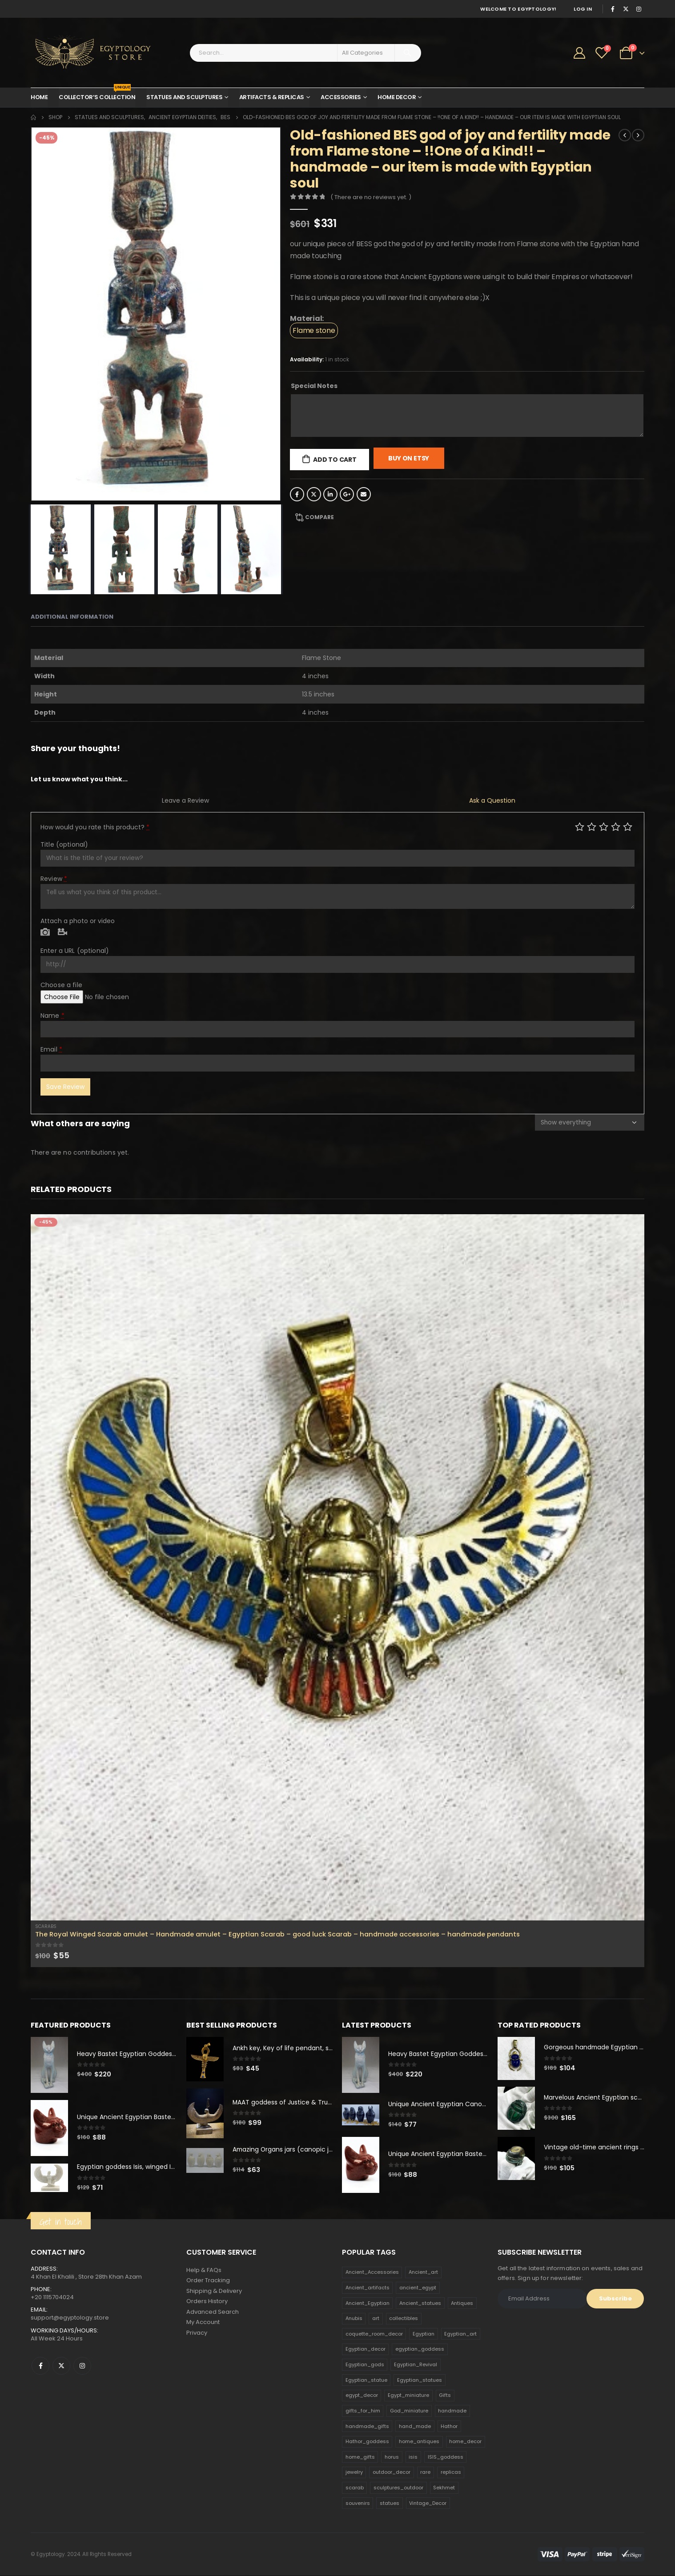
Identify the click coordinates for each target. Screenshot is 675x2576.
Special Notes (314, 385)
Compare (319, 517)
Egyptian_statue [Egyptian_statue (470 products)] (366, 2380)
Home (39, 97)
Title (64, 844)
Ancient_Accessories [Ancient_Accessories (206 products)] (372, 2272)
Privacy (196, 2334)
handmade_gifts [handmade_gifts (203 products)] (367, 2426)
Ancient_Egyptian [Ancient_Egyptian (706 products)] (368, 2303)
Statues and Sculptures (184, 97)
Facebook (297, 494)
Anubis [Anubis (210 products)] (354, 2319)
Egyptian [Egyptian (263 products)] (423, 2334)
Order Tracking (208, 2281)
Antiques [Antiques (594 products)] (462, 2303)
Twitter (314, 494)
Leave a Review (185, 800)
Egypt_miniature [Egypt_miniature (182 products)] (408, 2396)
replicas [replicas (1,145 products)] (451, 2472)
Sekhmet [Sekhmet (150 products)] (444, 2488)
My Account (203, 2324)
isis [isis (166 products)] (413, 2457)
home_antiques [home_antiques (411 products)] (419, 2442)
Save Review (65, 1086)
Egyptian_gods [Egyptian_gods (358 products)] (365, 2365)
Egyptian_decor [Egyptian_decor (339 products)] (366, 2349)
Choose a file (61, 984)
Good (615, 826)
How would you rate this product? (94, 827)
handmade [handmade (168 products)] (452, 2411)
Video (62, 932)
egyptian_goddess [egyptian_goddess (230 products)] (419, 2349)
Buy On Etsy (408, 458)
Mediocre (591, 826)
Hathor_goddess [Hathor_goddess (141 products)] (367, 2442)
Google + (347, 494)
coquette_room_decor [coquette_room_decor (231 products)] (374, 2334)
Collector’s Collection (97, 94)
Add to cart (335, 459)
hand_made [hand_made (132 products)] (415, 2426)
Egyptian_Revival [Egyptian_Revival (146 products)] (415, 2365)
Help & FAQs (203, 2270)
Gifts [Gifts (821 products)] (445, 2396)
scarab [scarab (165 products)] (355, 2488)
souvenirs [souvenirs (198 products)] (358, 2503)
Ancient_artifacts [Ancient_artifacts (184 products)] (368, 2288)
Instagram (82, 2366)
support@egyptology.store (70, 2318)
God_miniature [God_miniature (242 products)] (409, 2411)
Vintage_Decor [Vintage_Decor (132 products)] (427, 2503)
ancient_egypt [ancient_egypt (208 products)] (417, 2288)
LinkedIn (330, 494)
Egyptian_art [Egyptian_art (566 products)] (460, 2334)
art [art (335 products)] (375, 2319)
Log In (583, 8)
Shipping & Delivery (214, 2292)
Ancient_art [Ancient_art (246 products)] (423, 2272)
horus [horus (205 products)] (392, 2457)
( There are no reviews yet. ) (370, 197)
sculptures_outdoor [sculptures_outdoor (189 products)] (398, 2488)
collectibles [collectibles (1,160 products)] (403, 2319)
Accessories (341, 97)
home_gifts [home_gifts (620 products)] (360, 2457)
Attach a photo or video (77, 920)
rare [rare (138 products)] (425, 2472)
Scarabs (45, 1926)
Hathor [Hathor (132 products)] (449, 2426)
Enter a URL (74, 950)
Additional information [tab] (72, 616)
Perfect (627, 826)
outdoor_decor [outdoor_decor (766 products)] (391, 2472)
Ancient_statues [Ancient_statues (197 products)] (420, 2303)
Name (52, 1015)
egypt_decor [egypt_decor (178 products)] (362, 2396)
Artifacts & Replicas (271, 97)
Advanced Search (212, 2313)
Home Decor (397, 97)
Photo (45, 932)
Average (603, 826)
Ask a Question (492, 800)
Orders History (207, 2302)
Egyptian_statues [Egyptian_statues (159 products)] (419, 2380)
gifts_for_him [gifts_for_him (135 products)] (363, 2411)
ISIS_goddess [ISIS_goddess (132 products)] (445, 2457)
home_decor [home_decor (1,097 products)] (465, 2442)
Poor (579, 826)
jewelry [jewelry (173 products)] (354, 2472)
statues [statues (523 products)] (389, 2503)
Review (53, 878)
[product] (337, 1567)
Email (364, 494)
